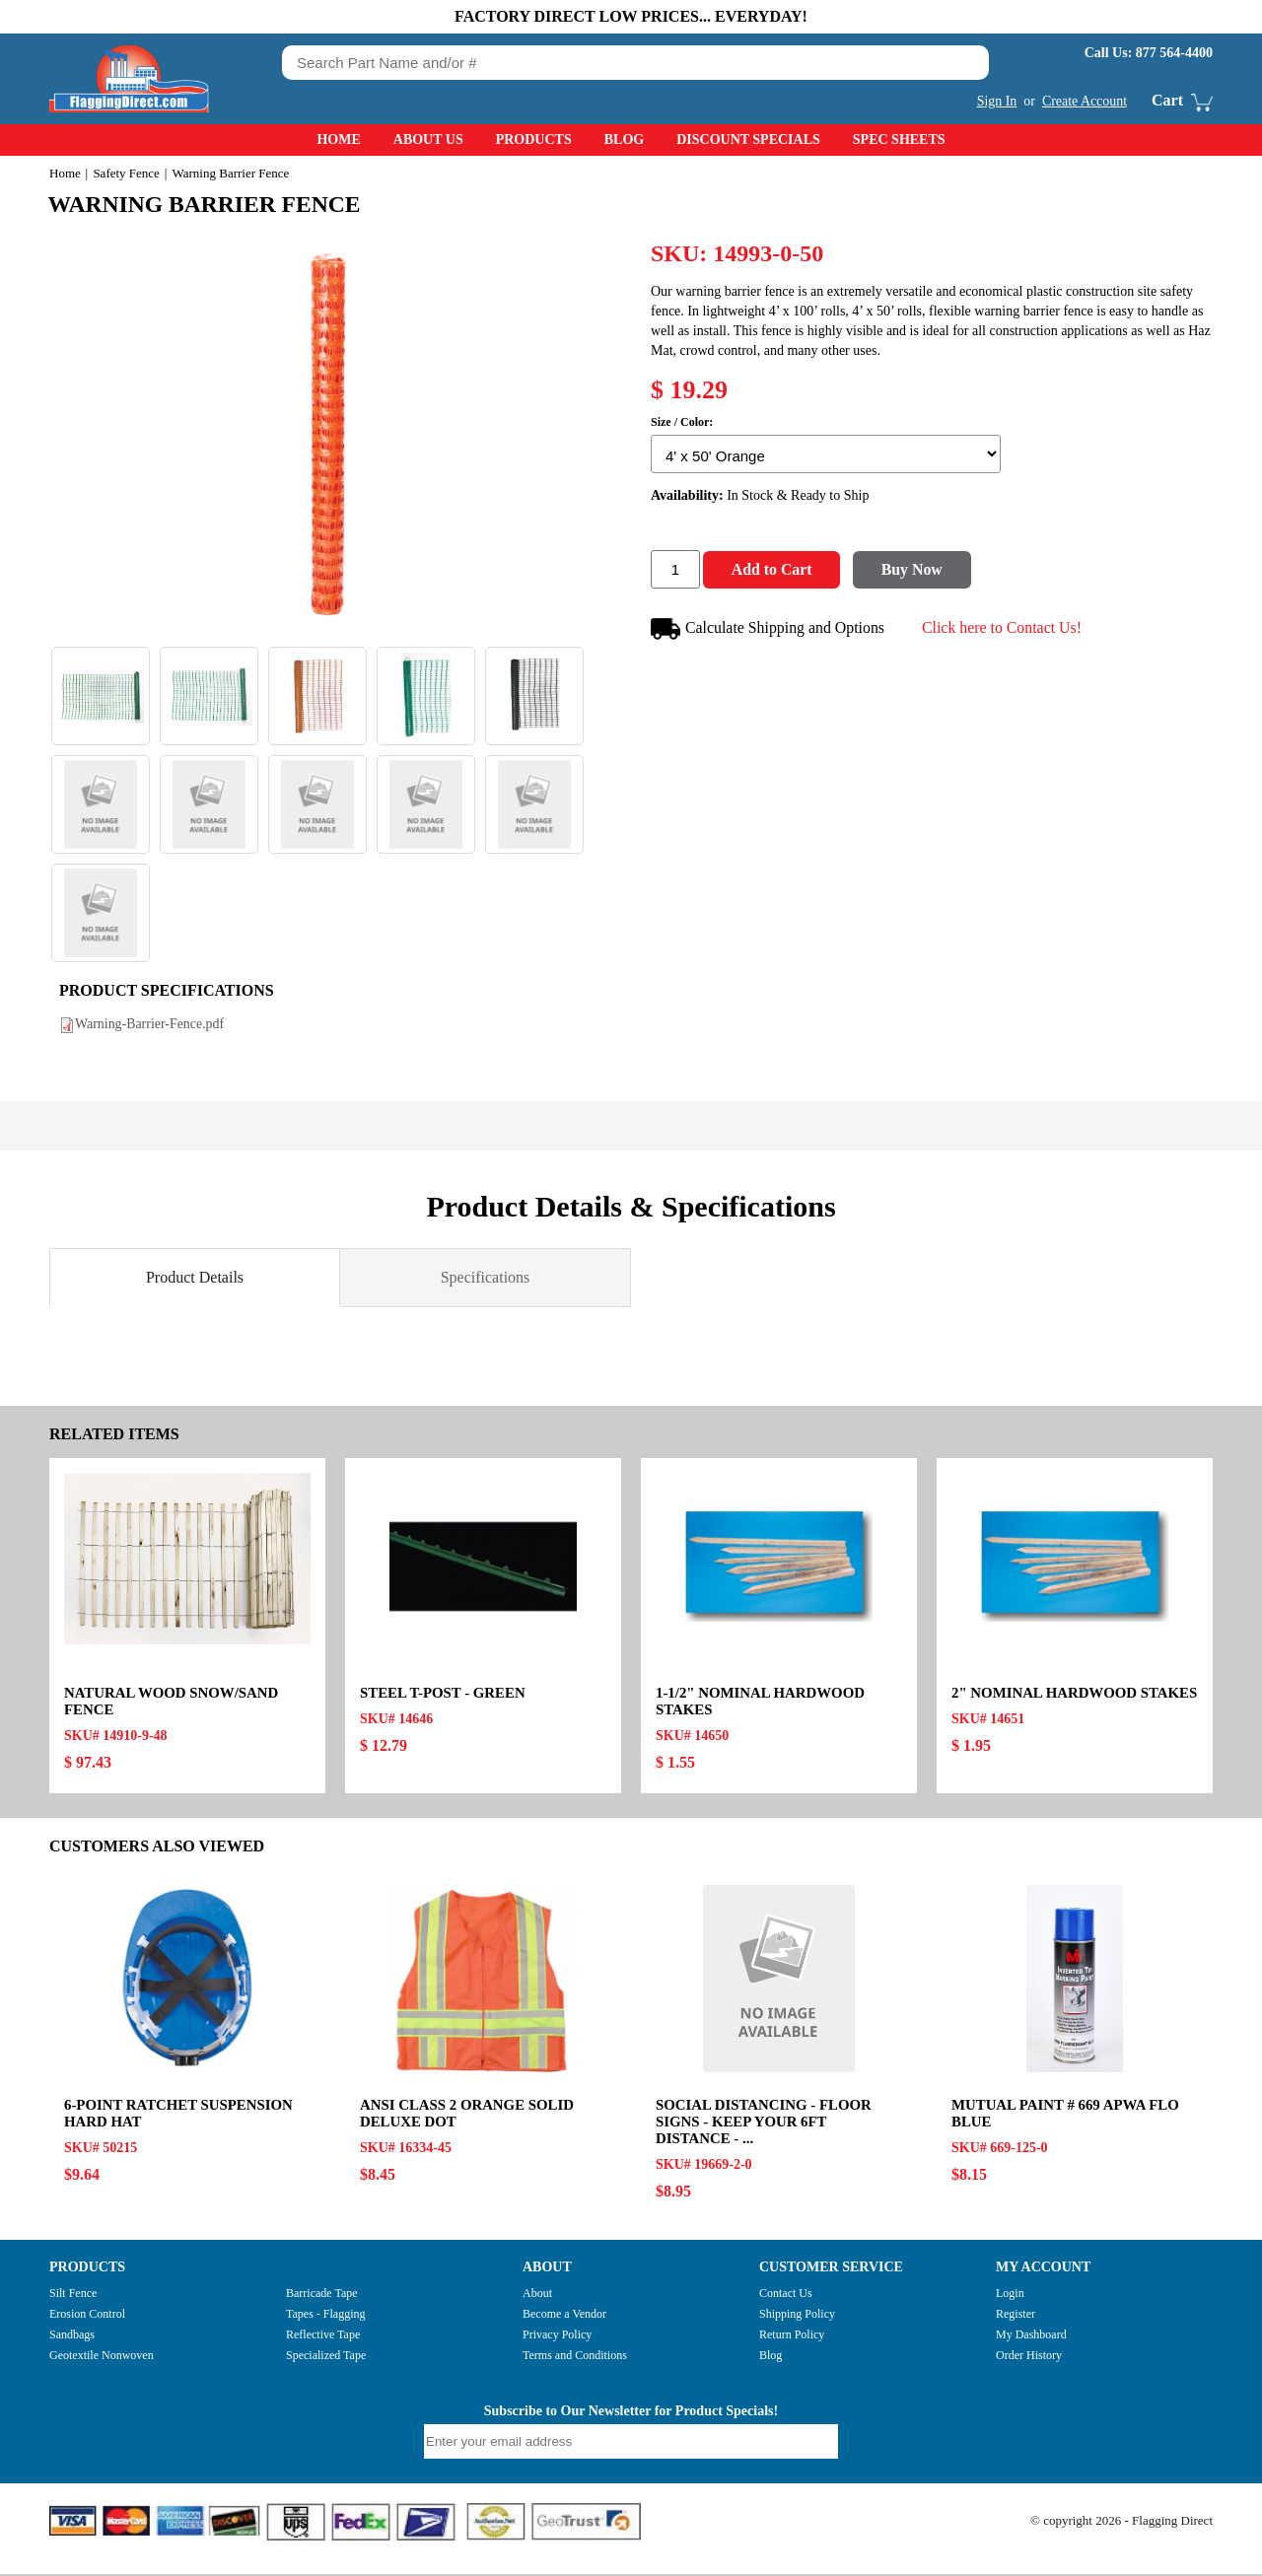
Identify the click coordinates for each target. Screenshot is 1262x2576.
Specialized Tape (326, 2357)
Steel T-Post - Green (443, 1695)
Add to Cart (773, 571)
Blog (624, 139)
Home (338, 139)
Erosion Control (87, 2316)
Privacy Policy (557, 2336)
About (537, 2295)
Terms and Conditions (575, 2357)
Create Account (1084, 101)
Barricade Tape (322, 2295)
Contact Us (785, 2295)
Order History (1029, 2357)
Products (534, 139)
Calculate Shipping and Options (768, 631)
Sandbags (72, 2336)
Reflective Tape (323, 2336)
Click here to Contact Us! (1005, 628)
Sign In (996, 101)
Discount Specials (748, 139)
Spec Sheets (899, 139)
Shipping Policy (797, 2316)
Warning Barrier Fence (208, 204)
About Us (428, 139)
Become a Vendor (564, 2316)
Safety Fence (126, 173)
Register (1015, 2316)
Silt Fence (73, 2295)
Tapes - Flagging (325, 2316)
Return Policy (791, 2336)
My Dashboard (1031, 2336)
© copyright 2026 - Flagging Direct (1121, 2522)
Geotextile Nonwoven (101, 2357)
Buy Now (917, 571)
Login (1010, 2295)
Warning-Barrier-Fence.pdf (150, 1025)
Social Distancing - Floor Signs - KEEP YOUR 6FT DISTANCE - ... (765, 2123)
